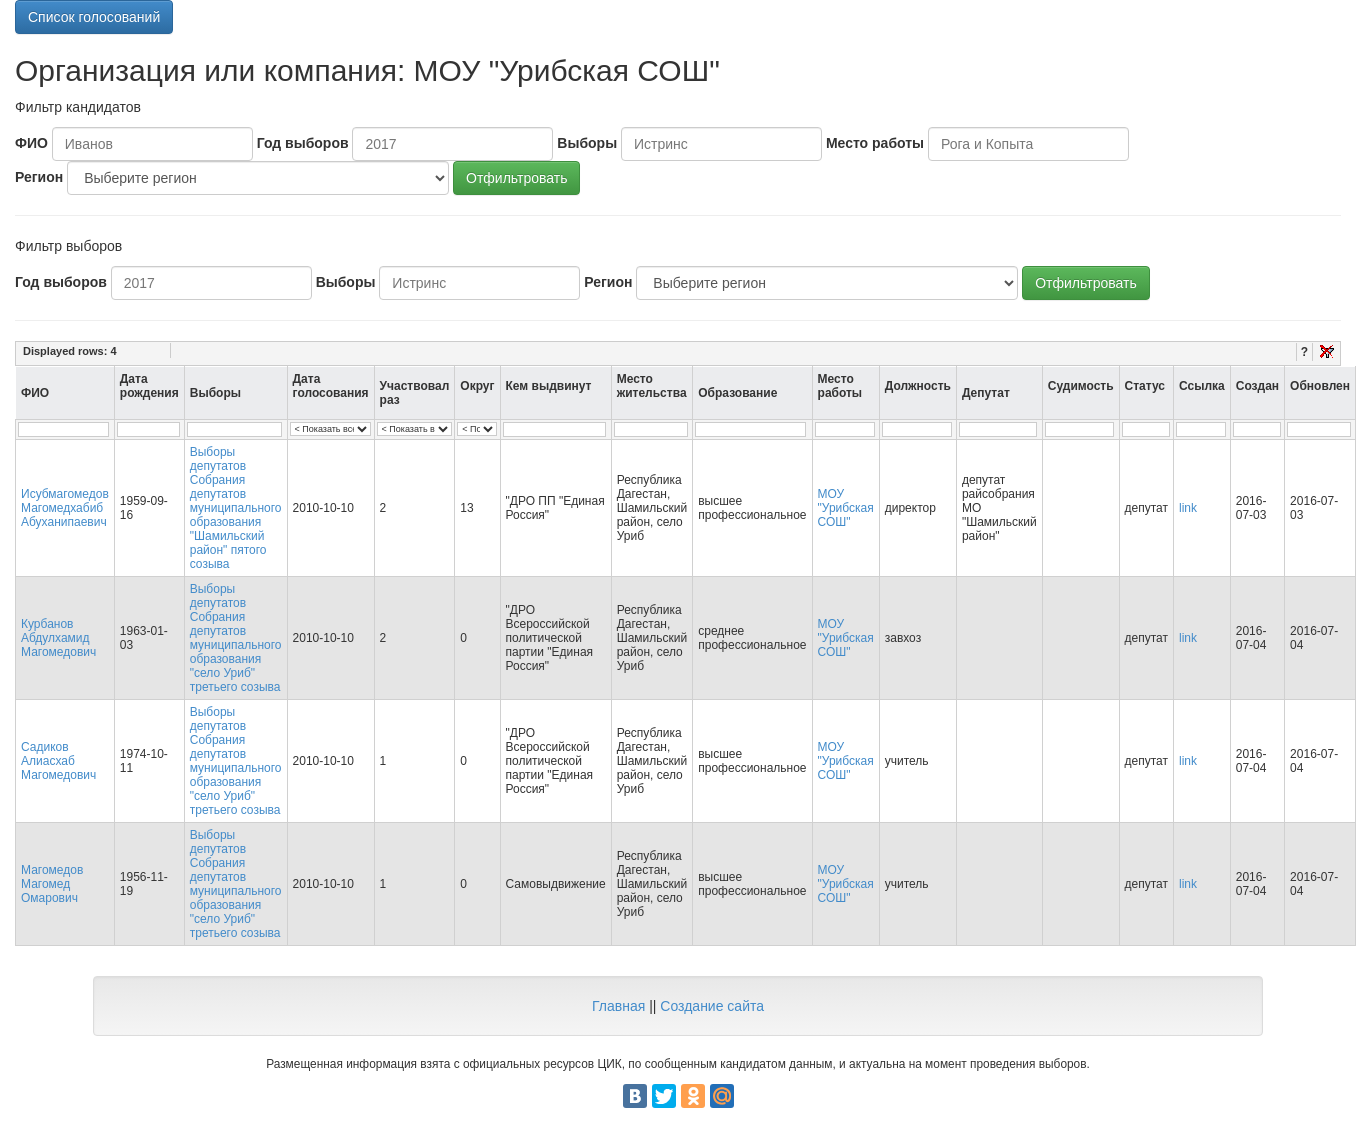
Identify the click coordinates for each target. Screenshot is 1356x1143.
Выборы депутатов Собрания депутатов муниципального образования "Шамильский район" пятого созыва (236, 508)
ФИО (31, 143)
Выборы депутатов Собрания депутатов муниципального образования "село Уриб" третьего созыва (236, 638)
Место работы (875, 143)
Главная (618, 1006)
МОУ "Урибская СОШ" (846, 508)
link (1188, 508)
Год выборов (303, 143)
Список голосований (94, 17)
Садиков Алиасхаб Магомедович (58, 761)
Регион (39, 177)
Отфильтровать (516, 178)
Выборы (587, 143)
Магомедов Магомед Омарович (52, 884)
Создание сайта (712, 1006)
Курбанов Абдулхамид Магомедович (58, 638)
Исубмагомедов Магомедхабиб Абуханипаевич (65, 508)
